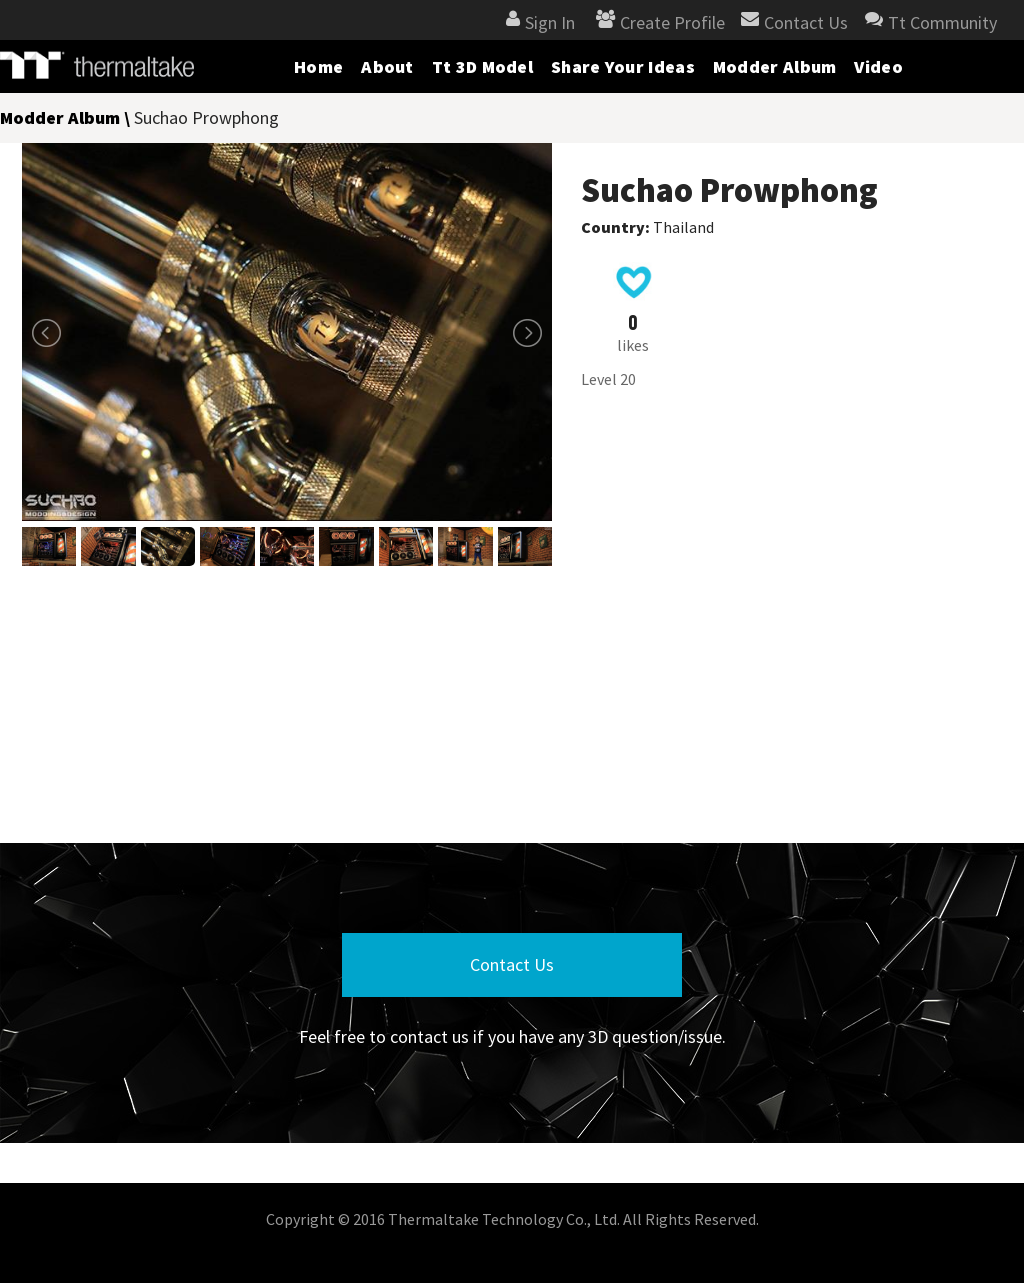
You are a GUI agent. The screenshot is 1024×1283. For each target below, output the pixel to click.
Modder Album (775, 66)
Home (318, 66)
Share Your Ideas (623, 66)
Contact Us (512, 964)
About (387, 66)
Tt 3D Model (482, 66)
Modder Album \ (67, 117)
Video (878, 66)
